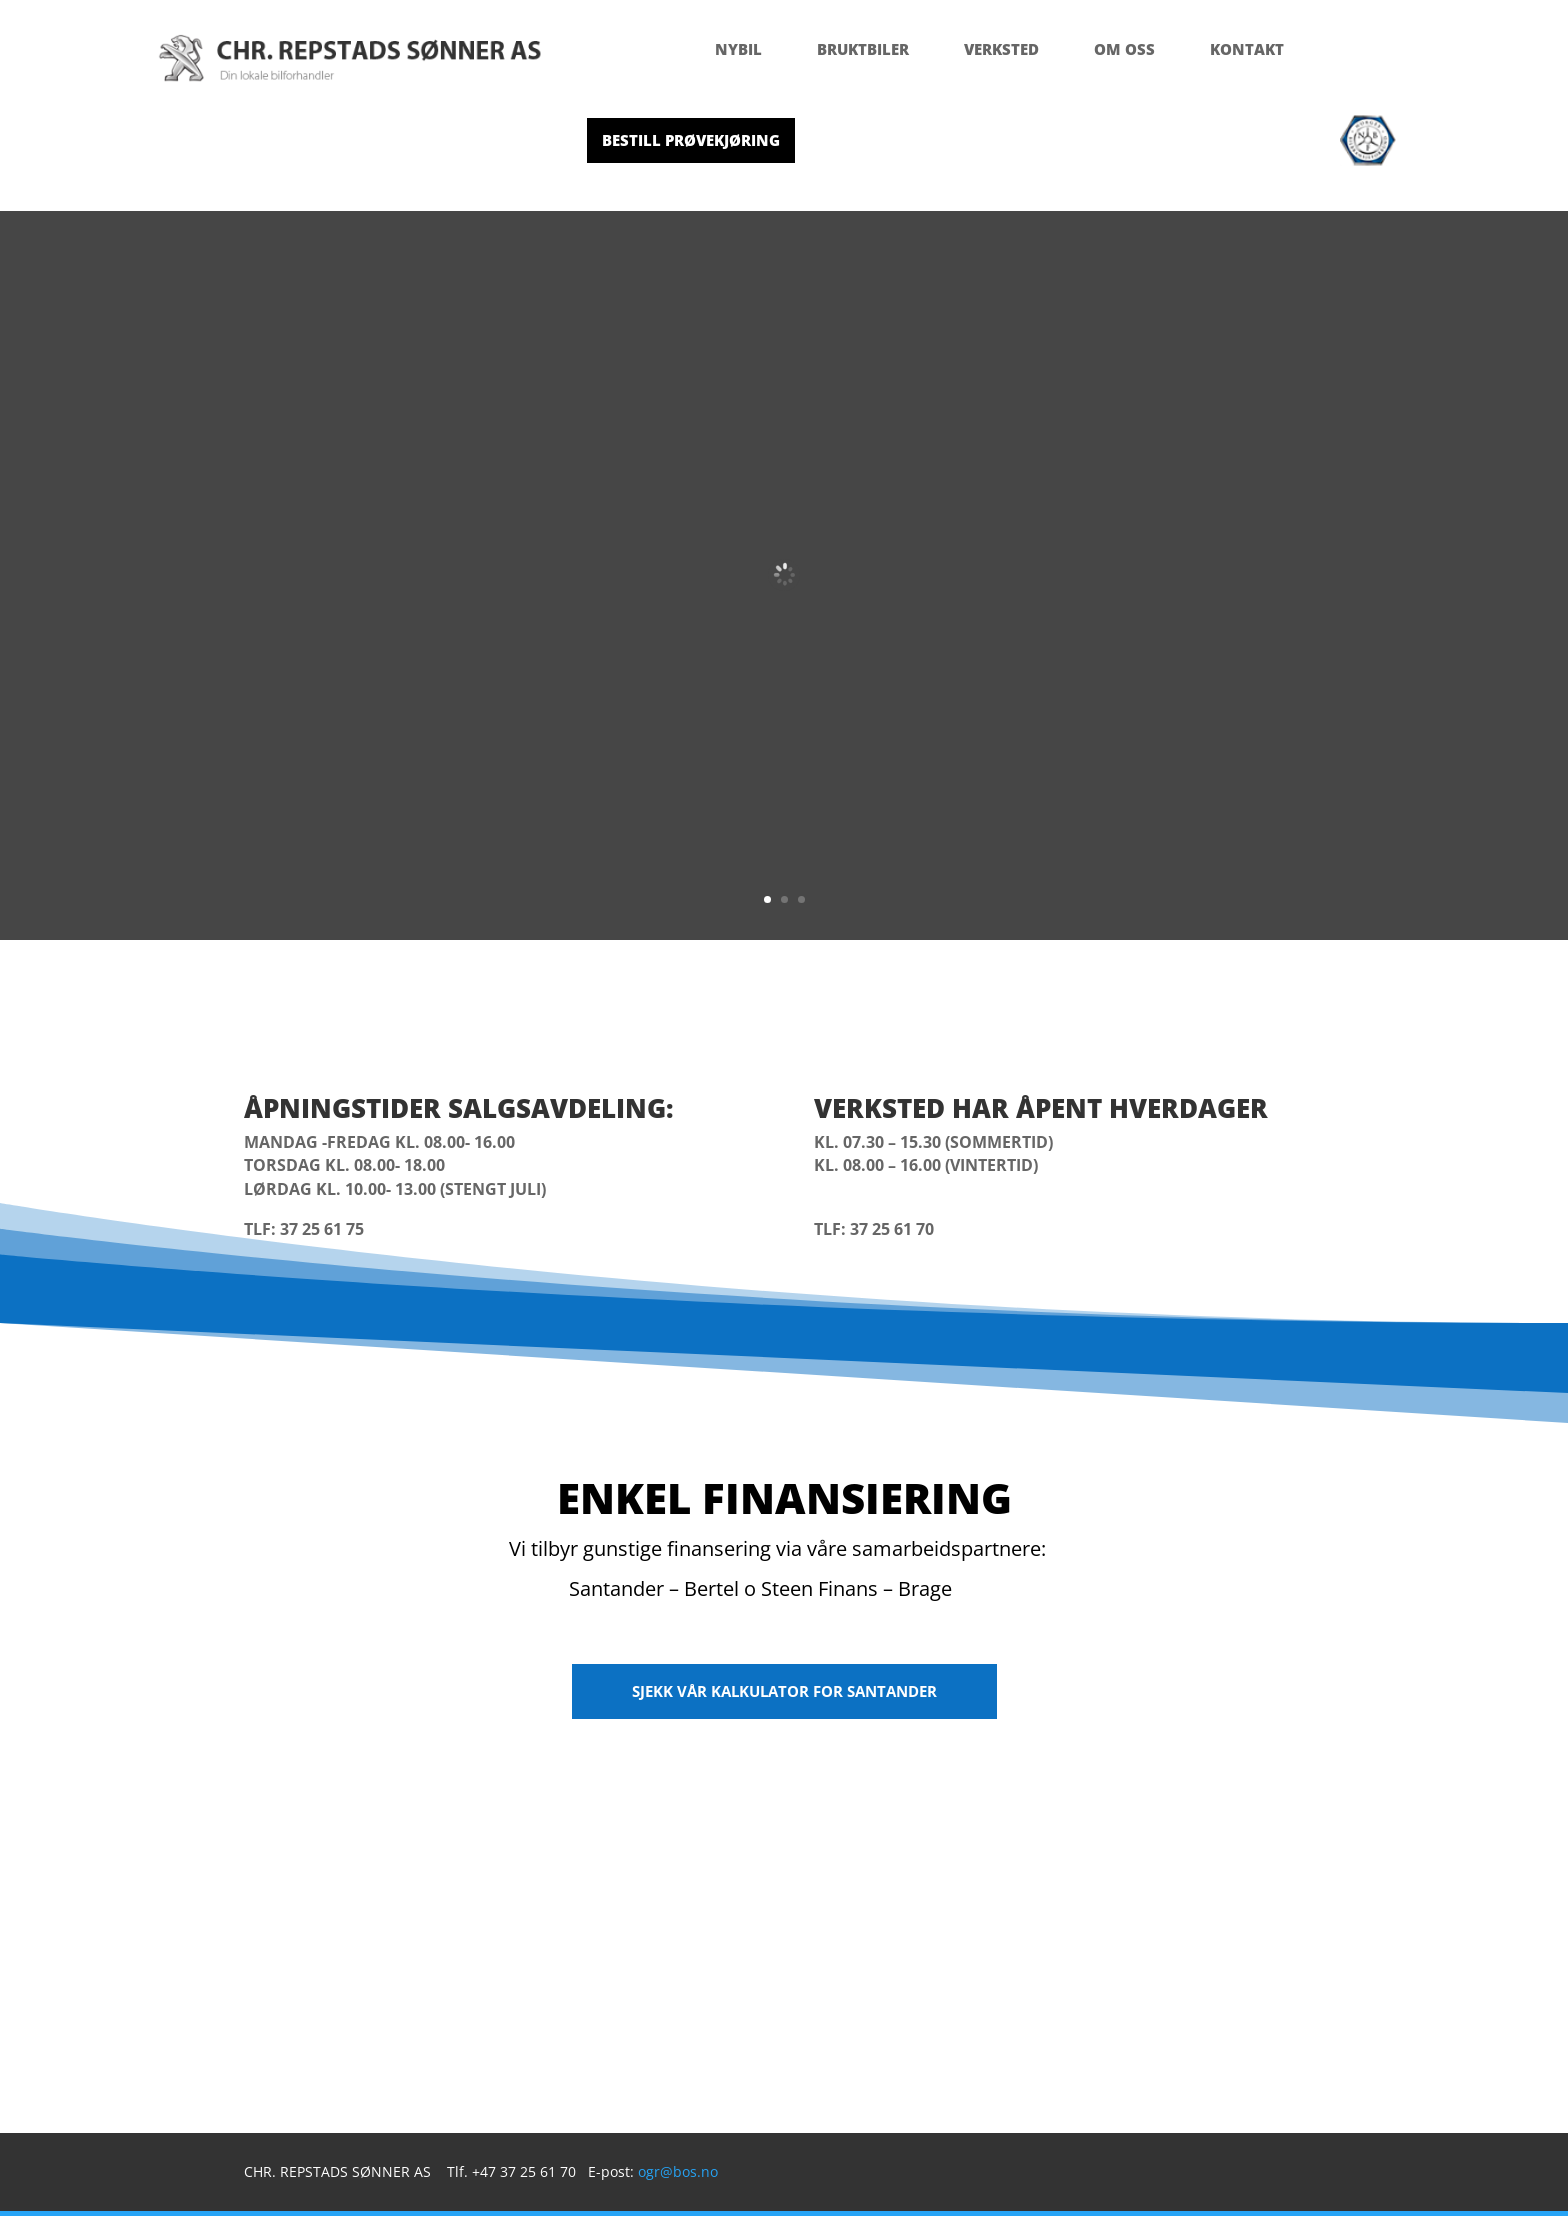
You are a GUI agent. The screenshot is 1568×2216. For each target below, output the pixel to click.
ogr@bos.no (678, 2171)
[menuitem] (738, 49)
